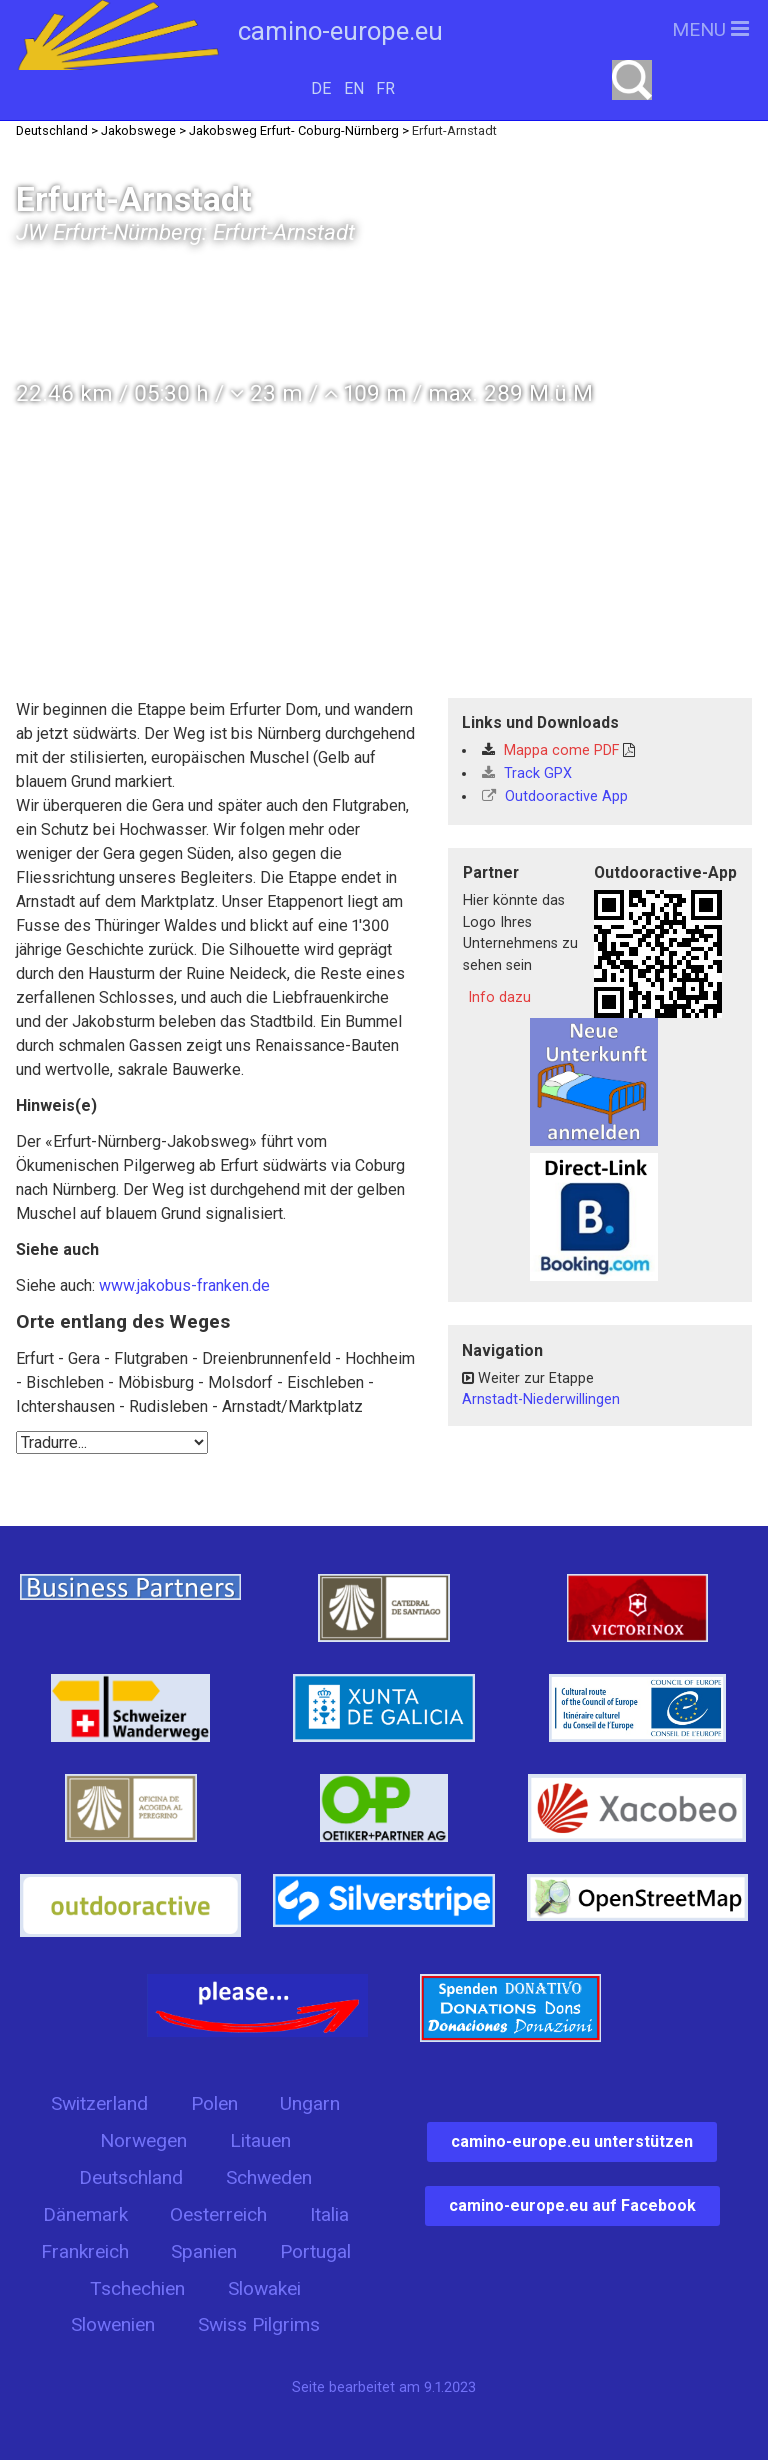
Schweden (269, 2177)
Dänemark (85, 2214)
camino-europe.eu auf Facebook (572, 2205)
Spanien (204, 2251)
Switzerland (99, 2103)
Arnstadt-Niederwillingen (541, 1399)
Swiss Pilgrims (259, 2324)
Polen (214, 2103)
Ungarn (310, 2103)
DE (321, 88)
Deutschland (131, 2177)
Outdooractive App (555, 796)
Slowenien (113, 2324)
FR (385, 88)
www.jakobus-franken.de (184, 1285)
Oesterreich (218, 2214)
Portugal (315, 2251)
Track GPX (527, 773)
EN (354, 88)
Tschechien (137, 2288)
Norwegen (143, 2140)
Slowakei (264, 2288)
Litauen (260, 2140)
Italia (329, 2214)
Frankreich (85, 2251)
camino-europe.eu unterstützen (572, 2141)
